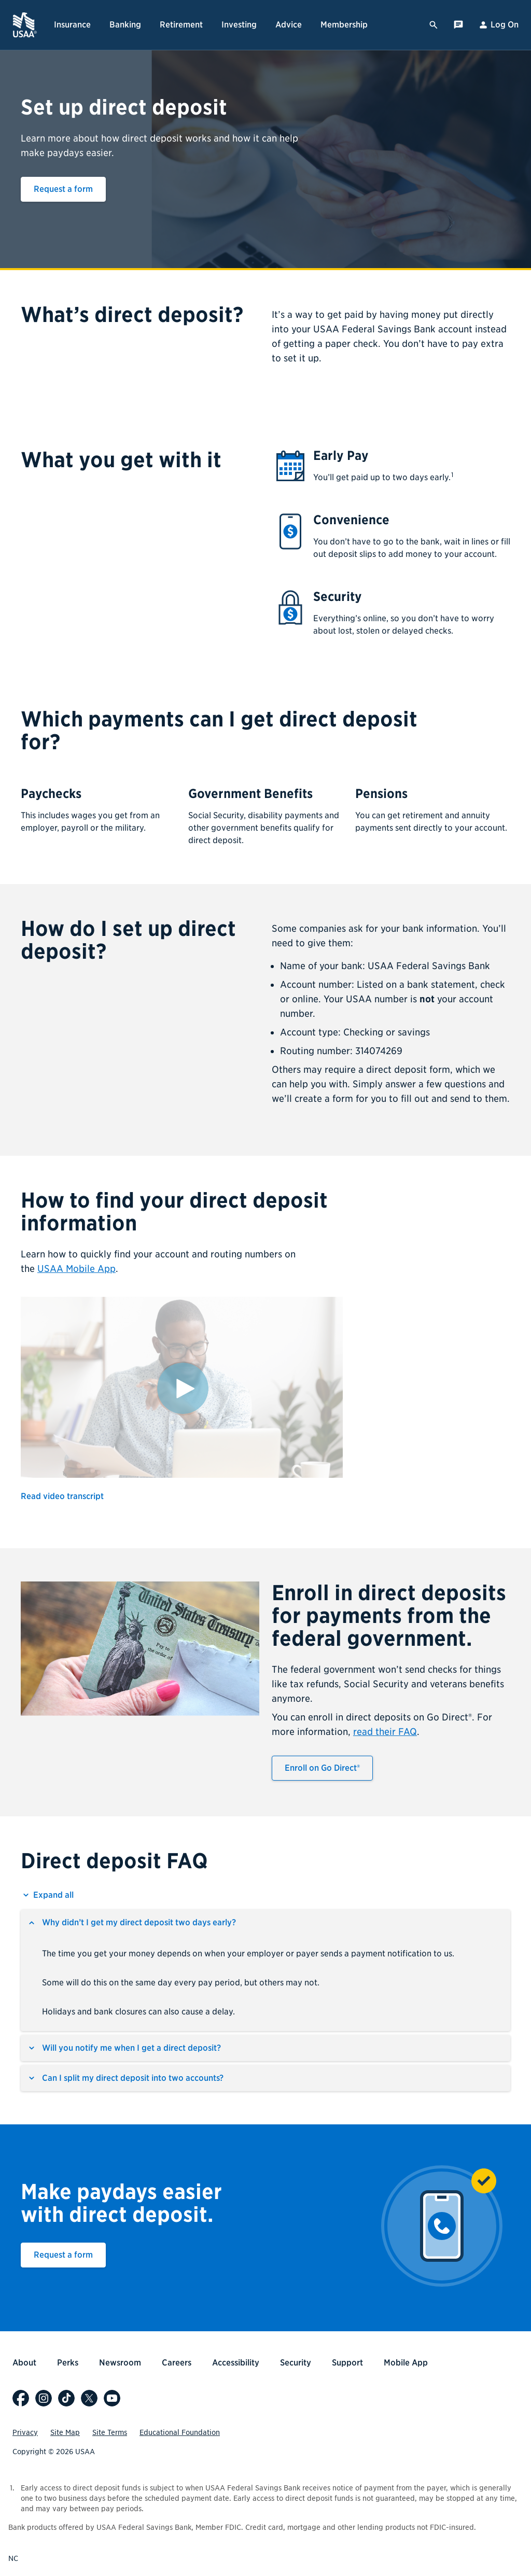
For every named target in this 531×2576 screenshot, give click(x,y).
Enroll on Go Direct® (322, 1768)
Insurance (72, 25)
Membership (344, 25)
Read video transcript (62, 1495)
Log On (498, 25)
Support (347, 2363)
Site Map (65, 2432)
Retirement (181, 25)
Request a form (63, 189)
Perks (67, 2363)
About (24, 2363)
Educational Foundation (179, 2432)
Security (295, 2363)
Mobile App (406, 2363)
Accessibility (235, 2363)
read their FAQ (385, 1731)
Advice (288, 25)
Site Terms (109, 2432)
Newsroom (120, 2363)
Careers (176, 2363)
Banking (125, 25)
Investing (239, 25)
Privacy (25, 2432)
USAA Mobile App (76, 1268)
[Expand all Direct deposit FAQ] (47, 1895)
